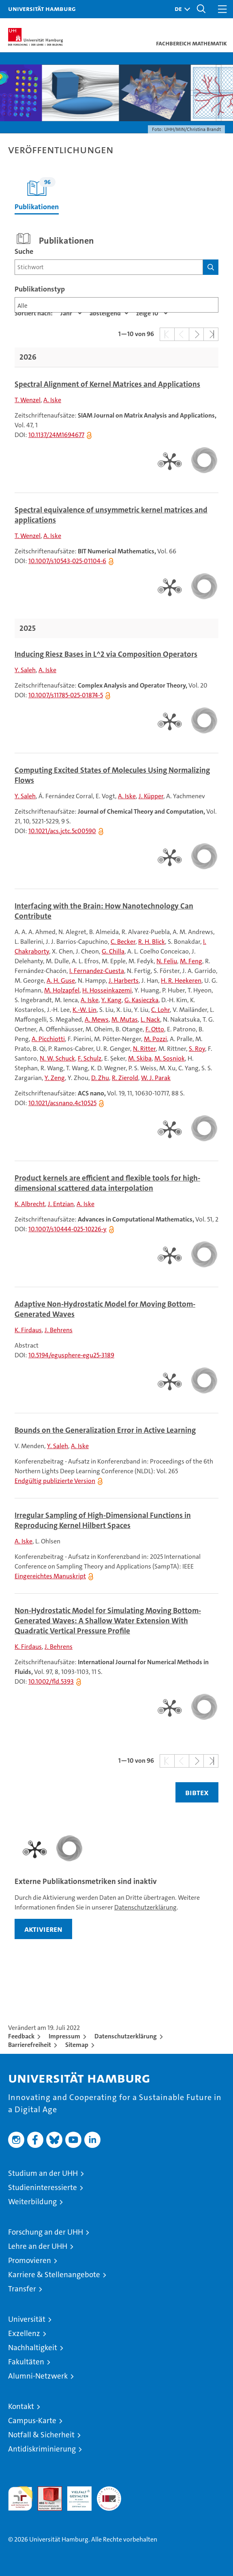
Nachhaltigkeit (32, 2347)
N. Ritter (144, 1048)
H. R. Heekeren (181, 980)
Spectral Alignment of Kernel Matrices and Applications (107, 384)
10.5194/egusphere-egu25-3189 (71, 1355)
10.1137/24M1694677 (56, 435)
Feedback (21, 2036)
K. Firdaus (28, 1330)
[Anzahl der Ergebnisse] (152, 313)
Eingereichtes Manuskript (50, 1576)
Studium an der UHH (43, 2173)
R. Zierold (125, 1078)
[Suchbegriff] (109, 267)
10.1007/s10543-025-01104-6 (67, 561)
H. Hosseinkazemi (107, 990)
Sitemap (76, 2044)
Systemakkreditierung (109, 2490)
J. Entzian (61, 1204)
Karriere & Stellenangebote (54, 2275)
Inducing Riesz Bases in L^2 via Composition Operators (106, 654)
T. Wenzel (28, 400)
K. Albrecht (30, 1204)
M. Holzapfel (61, 990)
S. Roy (197, 1048)
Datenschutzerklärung (145, 1907)
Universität (26, 2319)
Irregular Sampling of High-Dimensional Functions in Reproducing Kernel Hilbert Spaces (103, 1520)
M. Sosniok (169, 1058)
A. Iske (52, 400)
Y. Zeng (55, 1078)
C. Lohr (160, 1009)
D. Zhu (100, 1078)
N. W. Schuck (57, 1058)
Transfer (22, 2289)
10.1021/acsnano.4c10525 (62, 1103)
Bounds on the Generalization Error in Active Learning (105, 1430)
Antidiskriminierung (42, 2449)
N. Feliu (166, 961)
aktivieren (43, 1929)
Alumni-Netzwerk (38, 2376)
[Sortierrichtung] (109, 313)
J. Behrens (59, 1330)
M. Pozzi (155, 1039)
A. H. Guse (61, 980)
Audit (45, 2490)
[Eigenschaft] (71, 313)
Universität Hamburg (42, 8)
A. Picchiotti (48, 1039)
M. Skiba (140, 1058)
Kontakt (21, 2406)
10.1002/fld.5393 (51, 1681)
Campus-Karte (32, 2420)
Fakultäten (26, 2362)
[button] (180, 9)
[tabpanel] (116, 1018)
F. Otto (154, 1029)
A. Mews (97, 1019)
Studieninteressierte (42, 2187)
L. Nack (150, 1019)
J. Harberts (124, 980)
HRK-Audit (75, 2494)
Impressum (64, 2036)
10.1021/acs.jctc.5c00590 (62, 831)
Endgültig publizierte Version (55, 1481)
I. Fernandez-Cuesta (96, 971)
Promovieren (29, 2260)
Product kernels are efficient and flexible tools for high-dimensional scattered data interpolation (107, 1183)
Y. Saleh (25, 670)
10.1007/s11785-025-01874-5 (65, 695)
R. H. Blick (151, 941)
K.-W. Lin (84, 1009)
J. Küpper (151, 796)
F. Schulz (89, 1058)
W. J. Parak (156, 1078)
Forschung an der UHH (45, 2232)
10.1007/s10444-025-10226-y (67, 1229)
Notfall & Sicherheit (41, 2435)
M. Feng (191, 961)
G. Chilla (113, 951)
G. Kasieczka (141, 1000)
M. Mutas (124, 1019)
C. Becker (123, 941)
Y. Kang (111, 1000)
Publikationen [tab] (37, 194)
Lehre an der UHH (37, 2246)
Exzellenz (24, 2333)
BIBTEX (197, 1792)
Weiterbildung (32, 2202)
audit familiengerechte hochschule (20, 2498)
